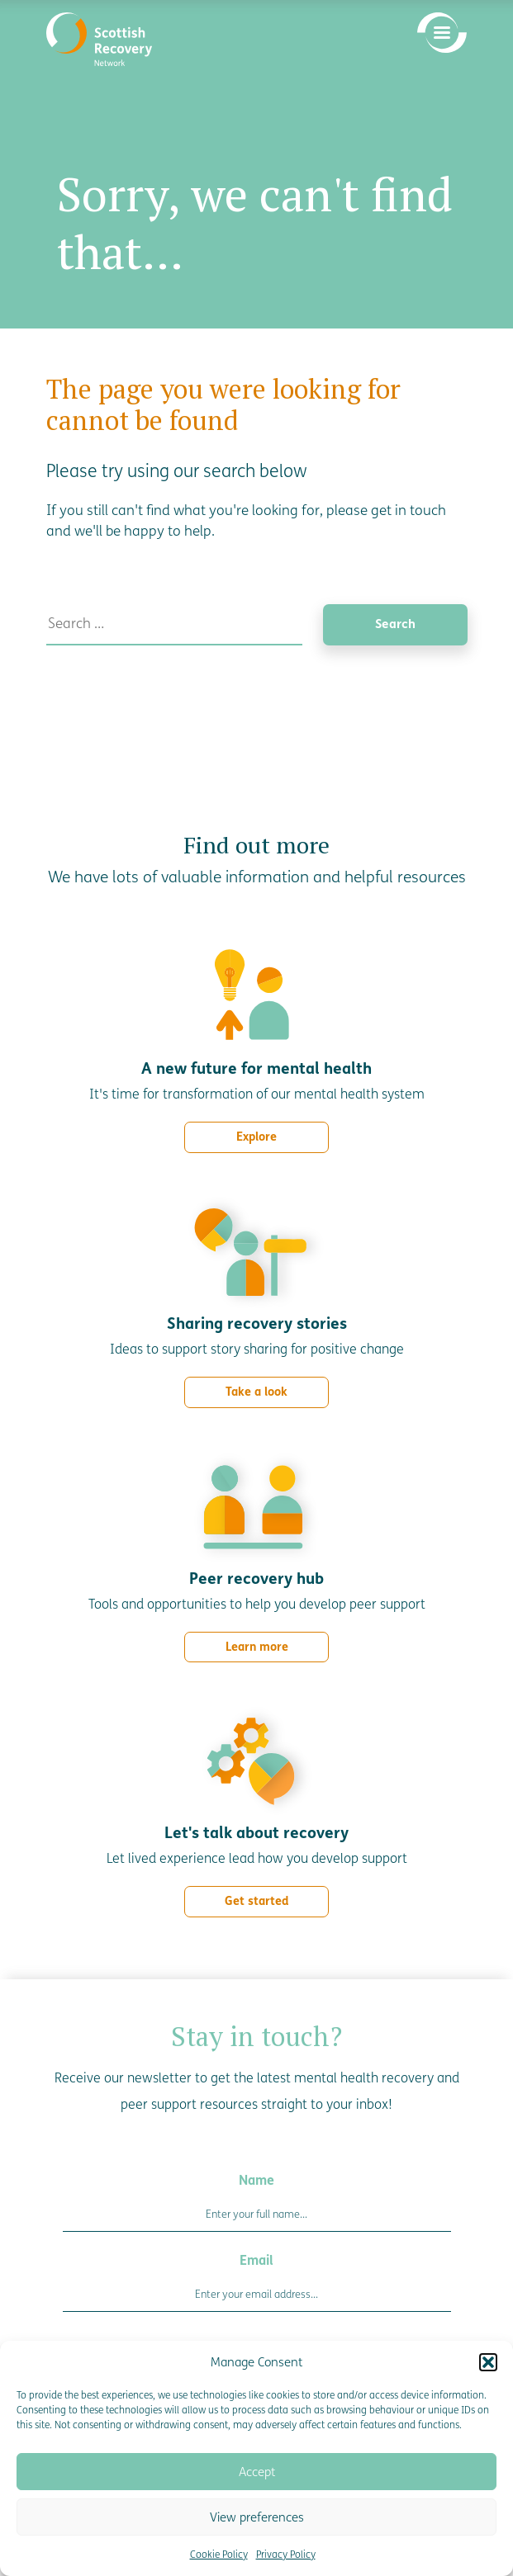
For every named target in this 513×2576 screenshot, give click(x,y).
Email (256, 2260)
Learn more (257, 1647)
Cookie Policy (219, 2554)
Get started (257, 1901)
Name (256, 2180)
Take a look (256, 1392)
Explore (256, 1137)
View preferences (257, 2517)
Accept (257, 2472)
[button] (488, 2362)
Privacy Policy (286, 2554)
